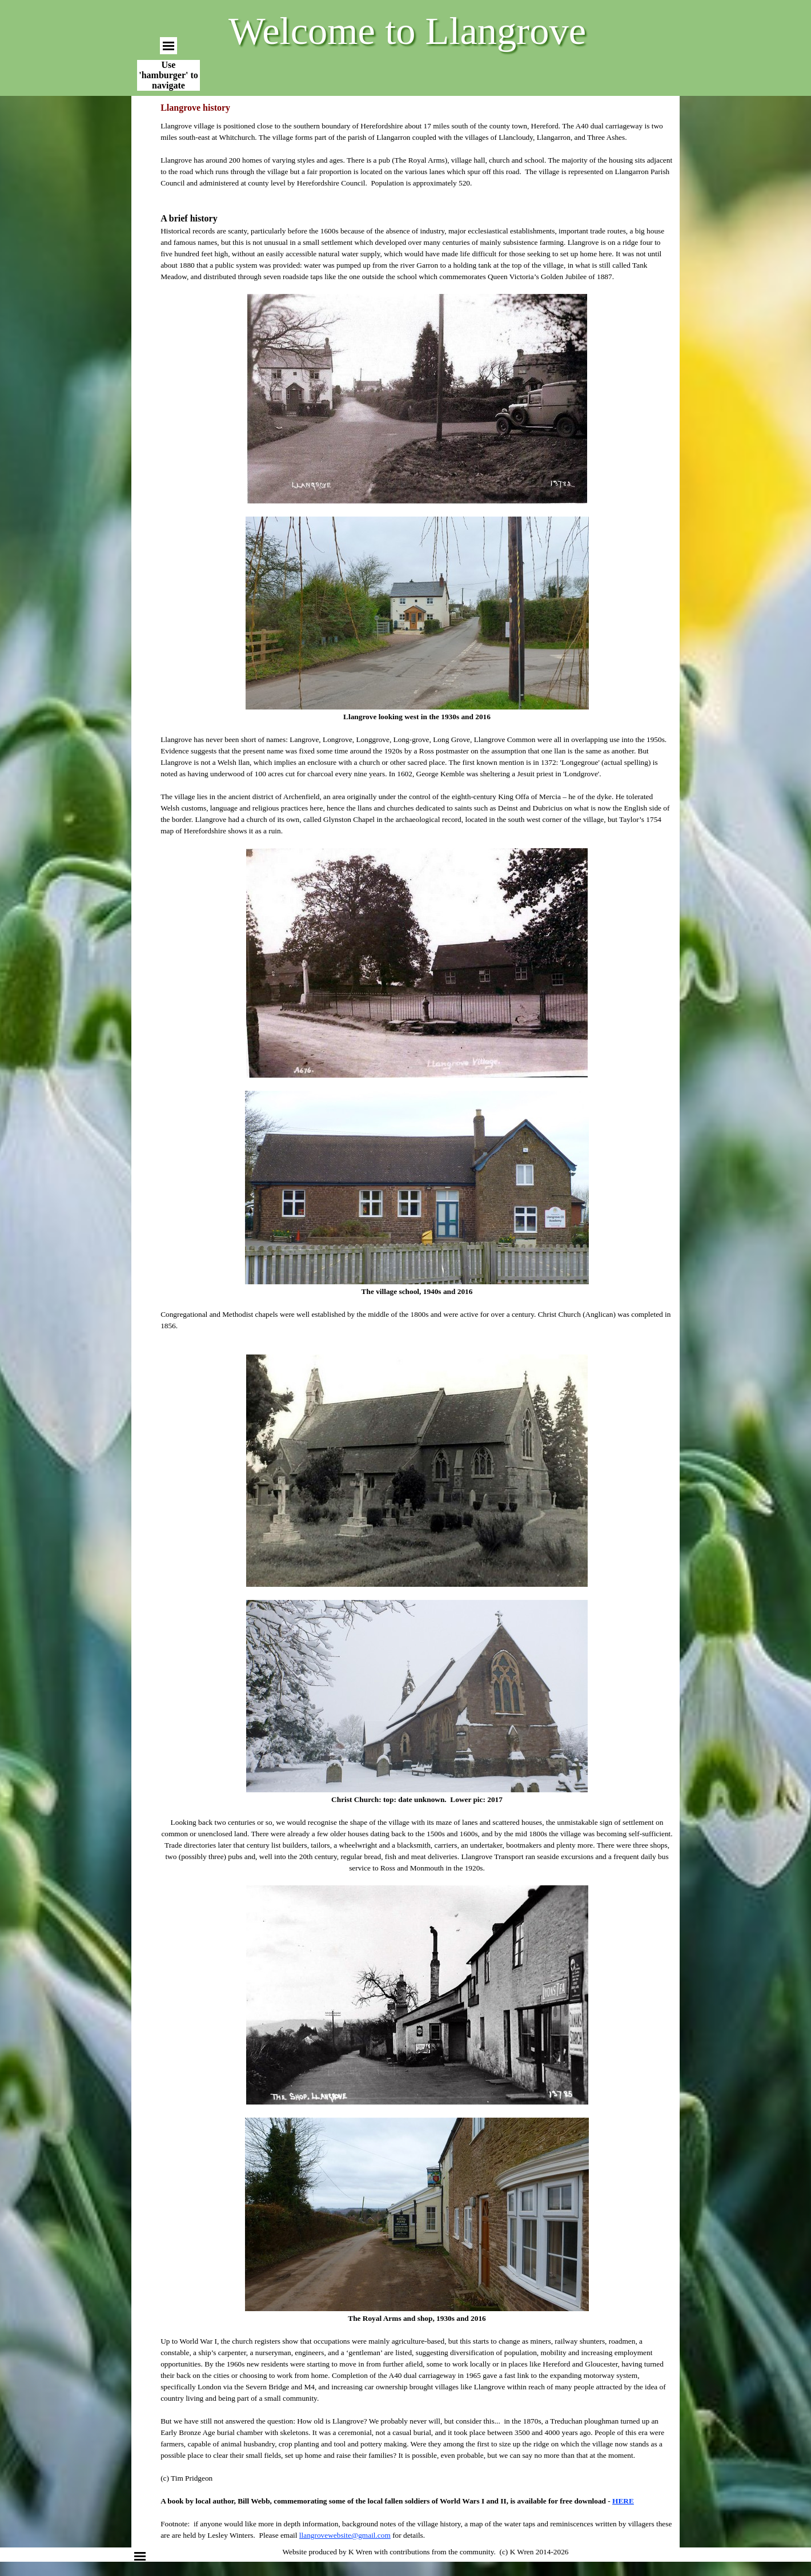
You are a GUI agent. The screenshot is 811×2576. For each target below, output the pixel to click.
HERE (623, 2501)
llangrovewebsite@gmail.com (345, 2535)
